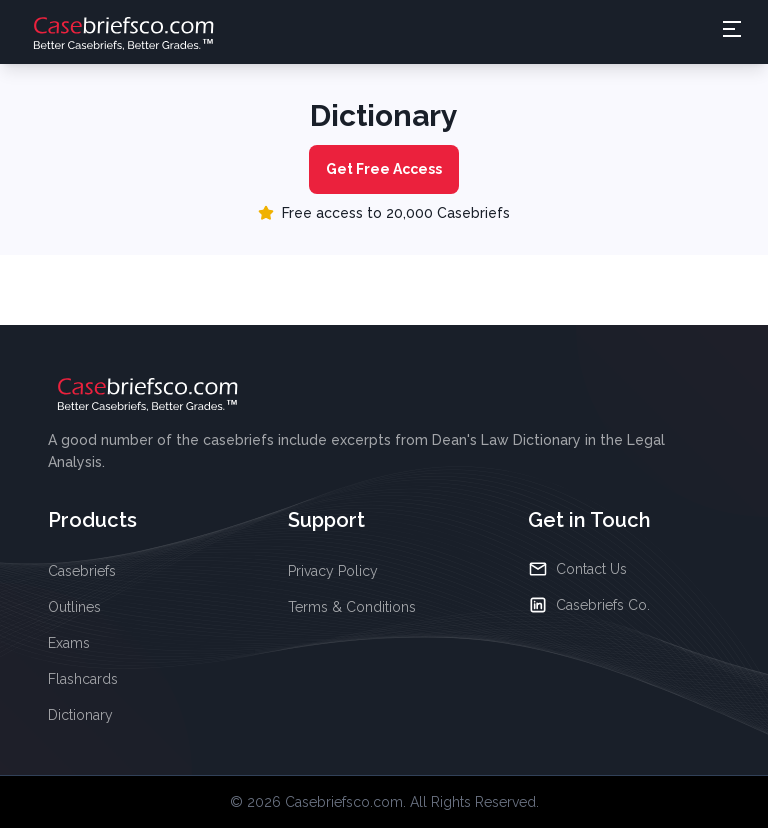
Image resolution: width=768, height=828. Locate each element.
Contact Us (577, 569)
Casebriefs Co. (589, 605)
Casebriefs (82, 571)
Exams (69, 643)
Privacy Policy (333, 571)
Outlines (74, 607)
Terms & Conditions (352, 607)
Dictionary (80, 715)
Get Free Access (384, 169)
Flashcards (83, 679)
